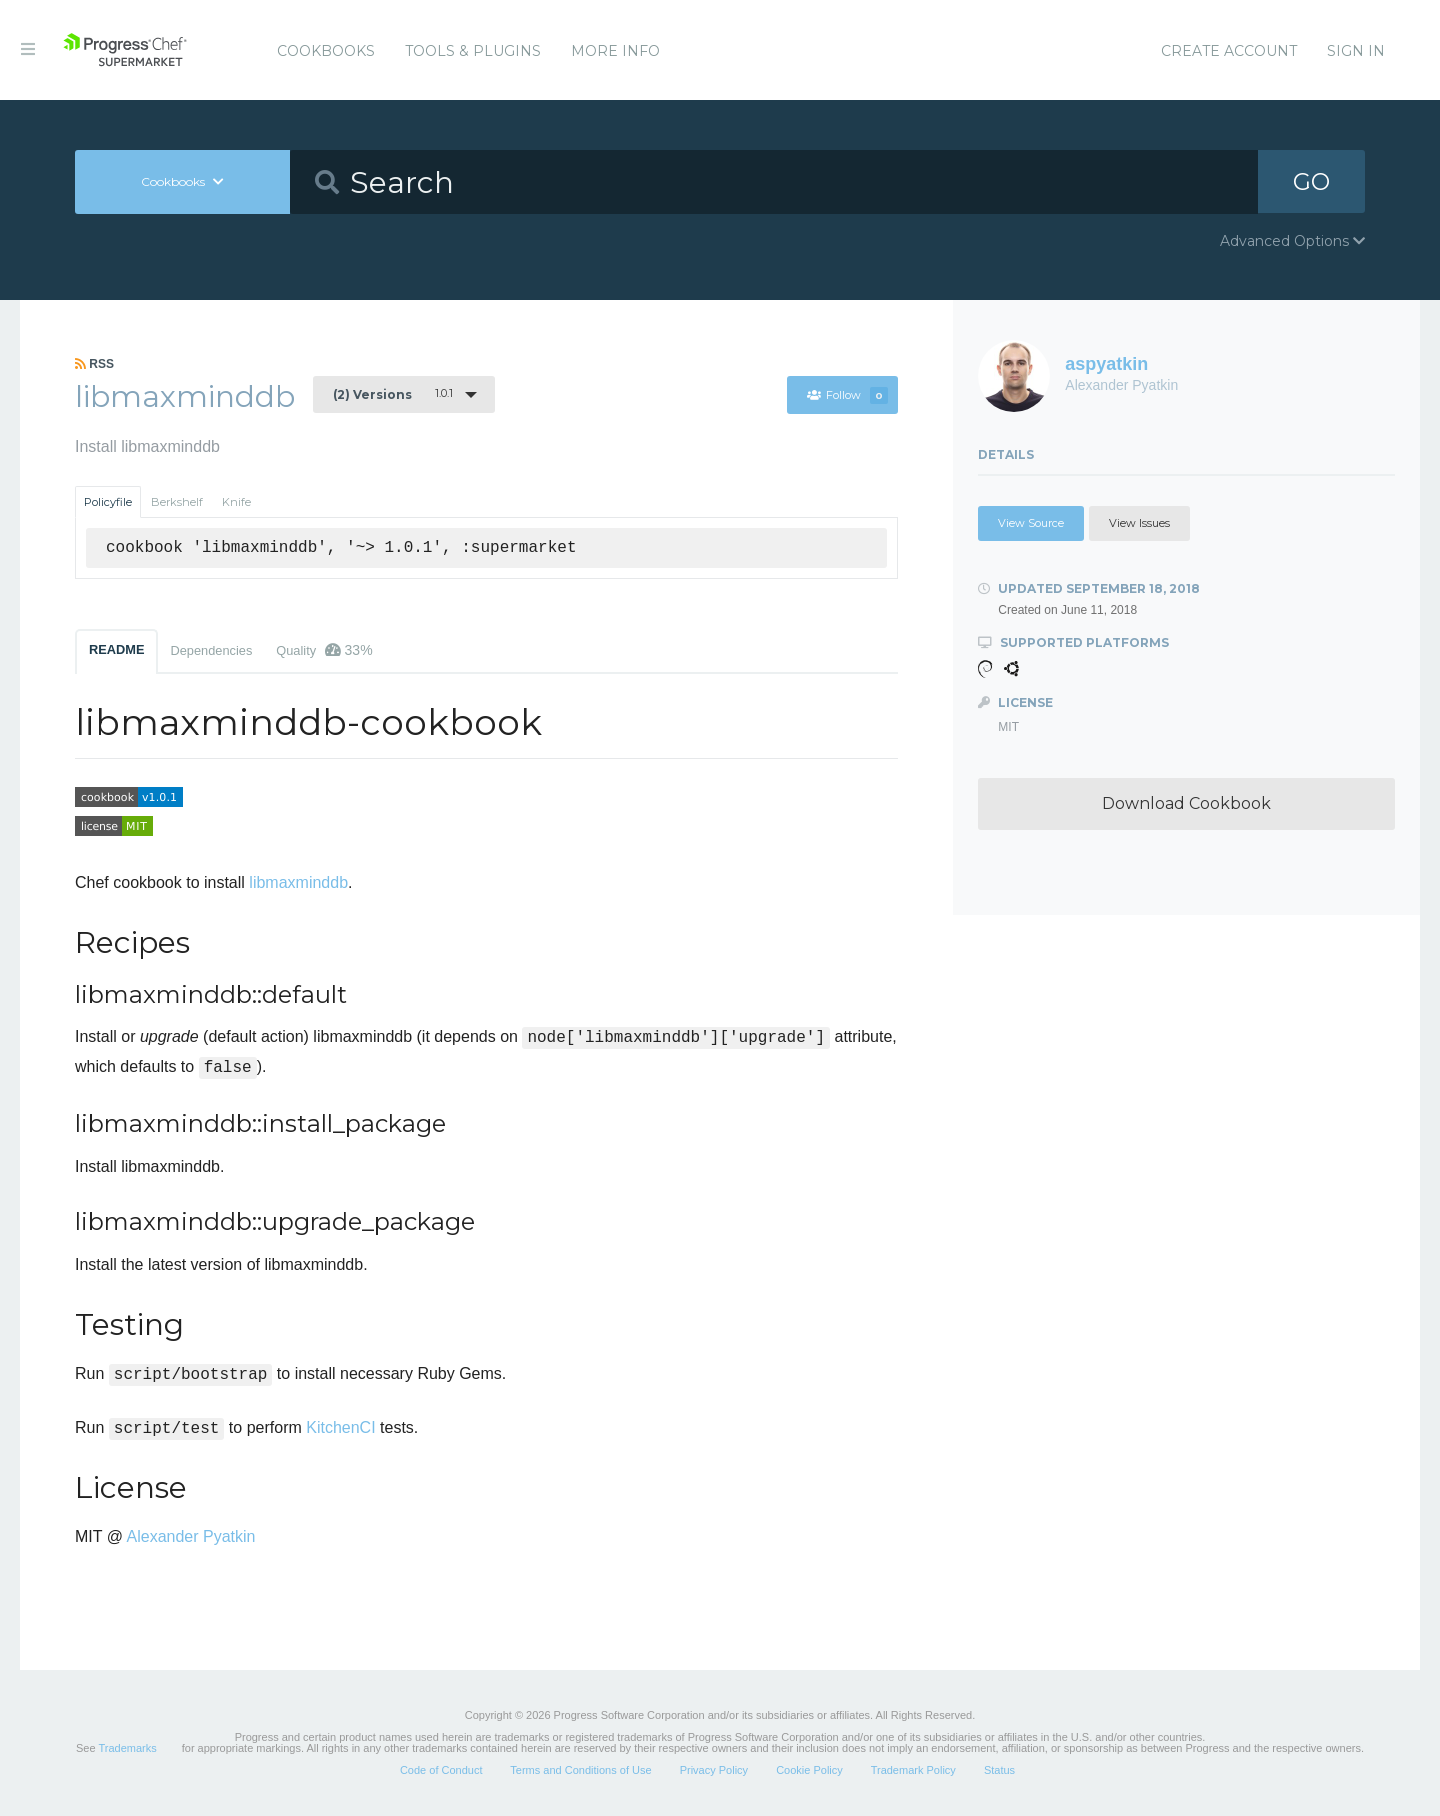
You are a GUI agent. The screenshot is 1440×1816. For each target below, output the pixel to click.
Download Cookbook (1186, 803)
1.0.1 (393, 394)
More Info (615, 51)
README (116, 649)
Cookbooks (326, 51)
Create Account (1229, 51)
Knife (236, 502)
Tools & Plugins (473, 51)
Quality (324, 650)
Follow (847, 395)
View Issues (1139, 523)
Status (999, 1770)
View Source (1031, 523)
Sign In (1356, 51)
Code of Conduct (441, 1770)
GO (1311, 181)
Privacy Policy (714, 1770)
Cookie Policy (809, 1770)
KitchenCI (340, 1427)
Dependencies (211, 650)
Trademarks (127, 1748)
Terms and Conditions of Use (580, 1770)
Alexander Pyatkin (191, 1536)
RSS (94, 364)
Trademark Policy (913, 1770)
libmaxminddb (298, 882)
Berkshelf (177, 502)
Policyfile (108, 502)
